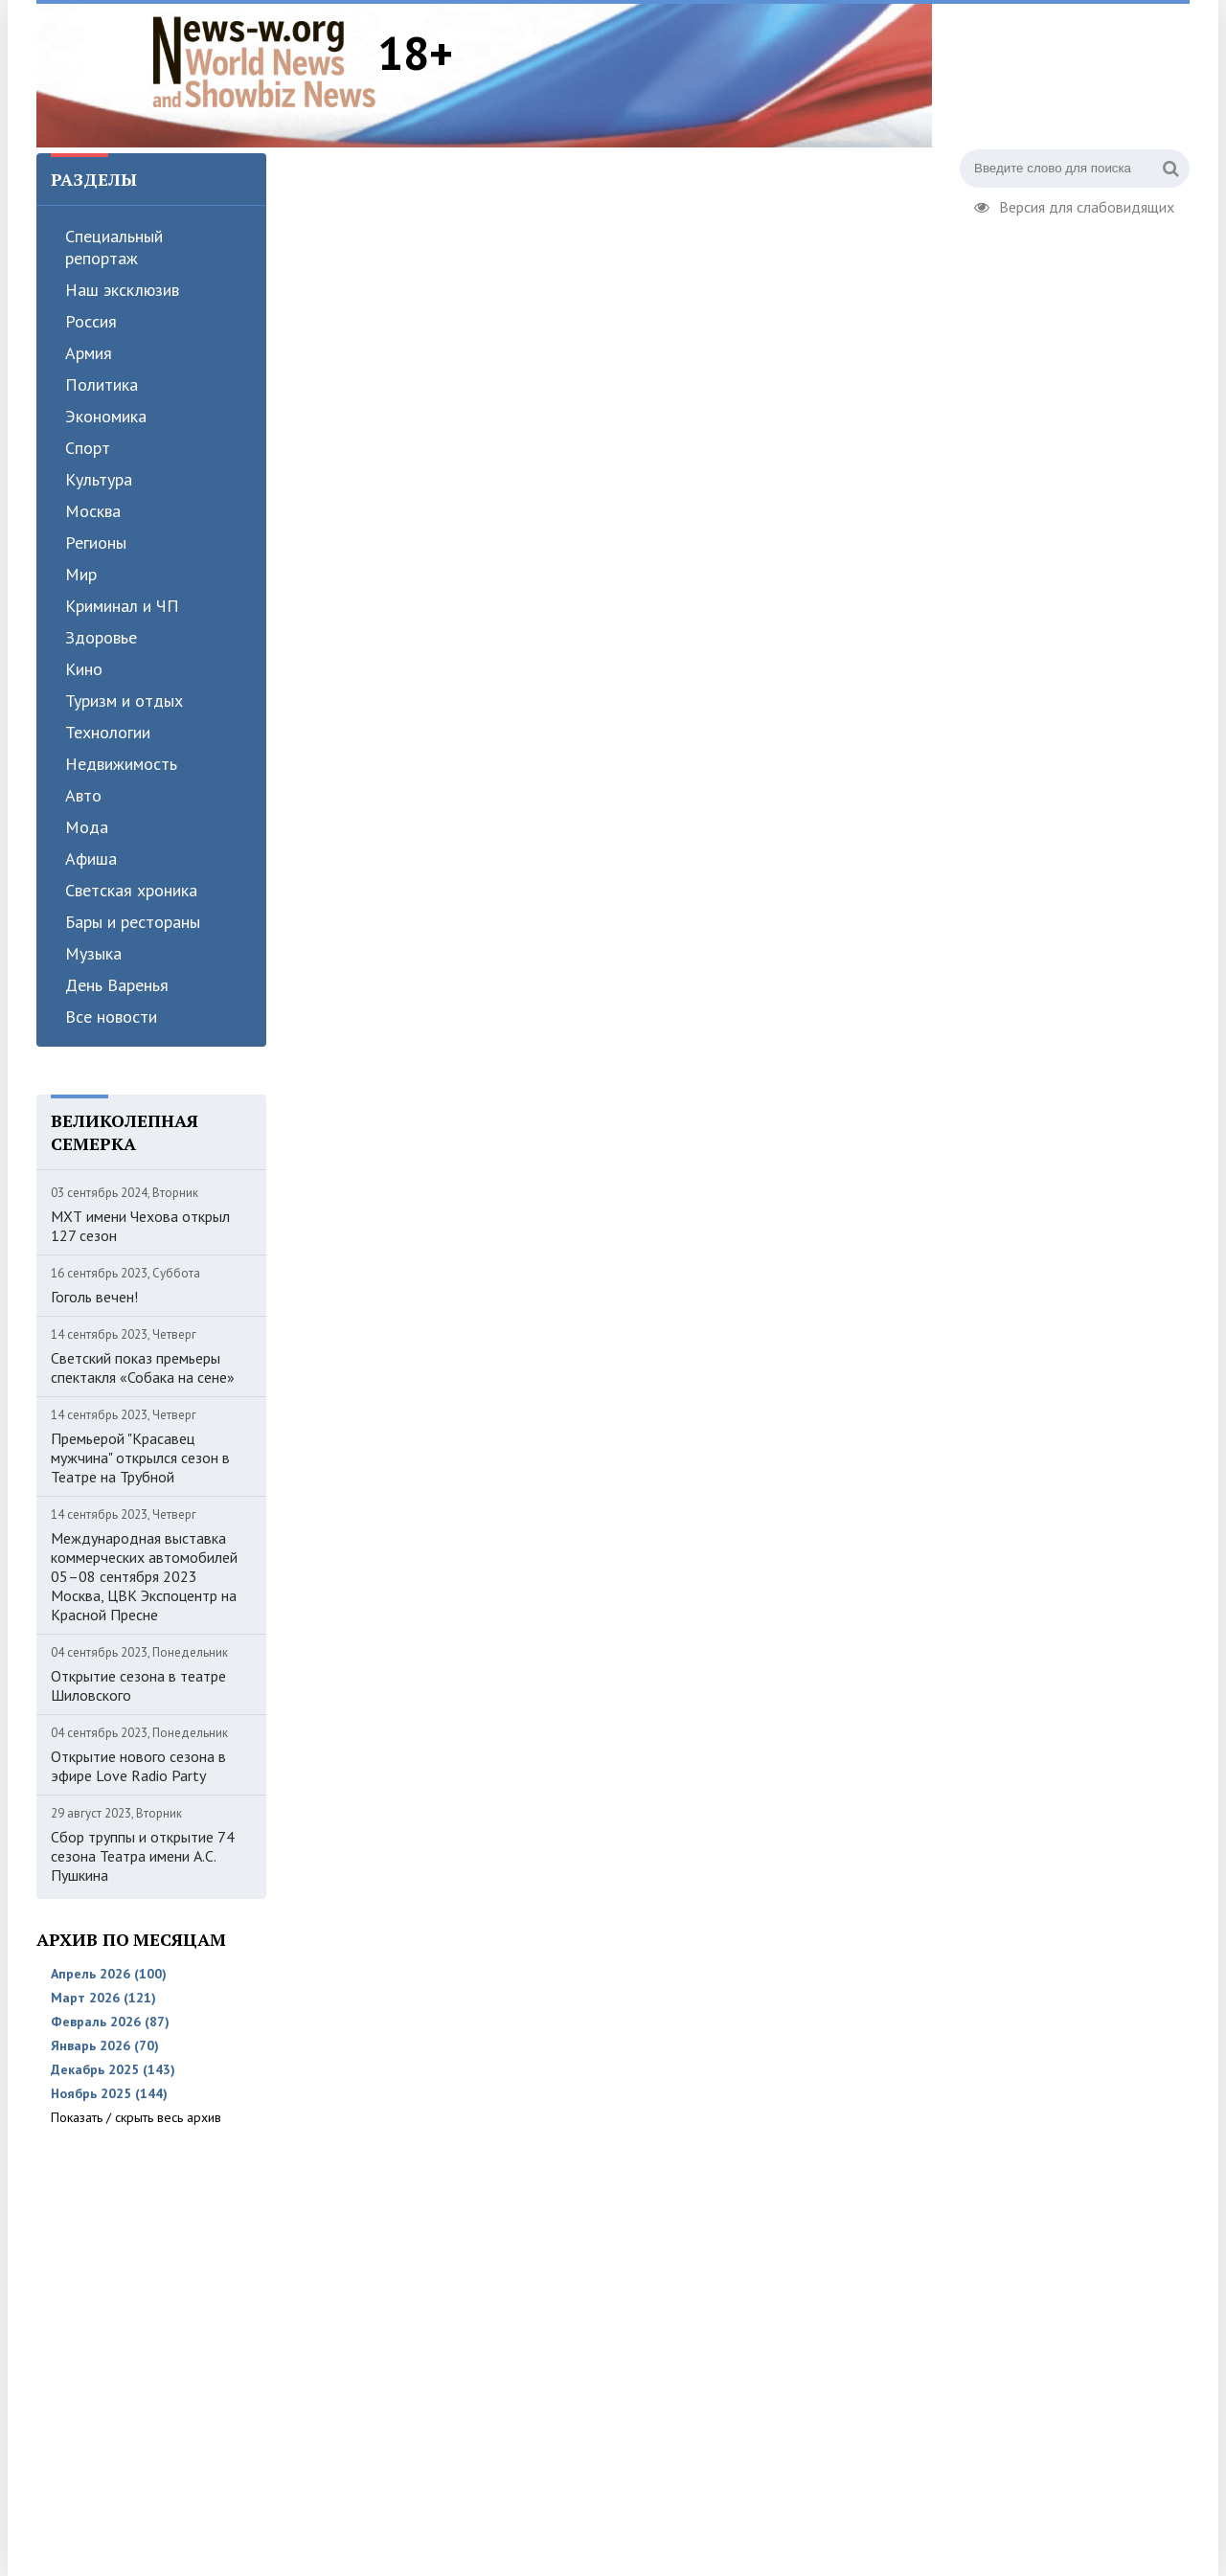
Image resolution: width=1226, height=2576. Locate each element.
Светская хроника (131, 890)
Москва (93, 511)
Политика (101, 384)
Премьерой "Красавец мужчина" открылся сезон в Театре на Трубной (140, 1457)
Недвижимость (121, 764)
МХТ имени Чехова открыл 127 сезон (140, 1226)
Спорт (87, 448)
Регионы (95, 542)
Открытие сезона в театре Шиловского (138, 1685)
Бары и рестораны (132, 922)
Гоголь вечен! (94, 1296)
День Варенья (117, 985)
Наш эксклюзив (122, 290)
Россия (91, 321)
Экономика (106, 416)
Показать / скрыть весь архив (136, 2117)
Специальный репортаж (114, 247)
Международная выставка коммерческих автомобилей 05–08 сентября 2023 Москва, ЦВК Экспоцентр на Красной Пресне (144, 1576)
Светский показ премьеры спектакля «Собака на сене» (143, 1367)
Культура (98, 479)
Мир (81, 574)
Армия (88, 353)
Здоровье (101, 637)
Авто (83, 795)
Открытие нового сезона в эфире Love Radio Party (138, 1766)
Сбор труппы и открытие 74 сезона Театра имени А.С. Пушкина (143, 1856)
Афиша (91, 858)
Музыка (93, 953)
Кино (83, 669)
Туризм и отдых (124, 700)
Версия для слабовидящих (1074, 205)
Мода (86, 827)
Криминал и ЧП (122, 606)
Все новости (111, 1017)
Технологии (107, 732)
